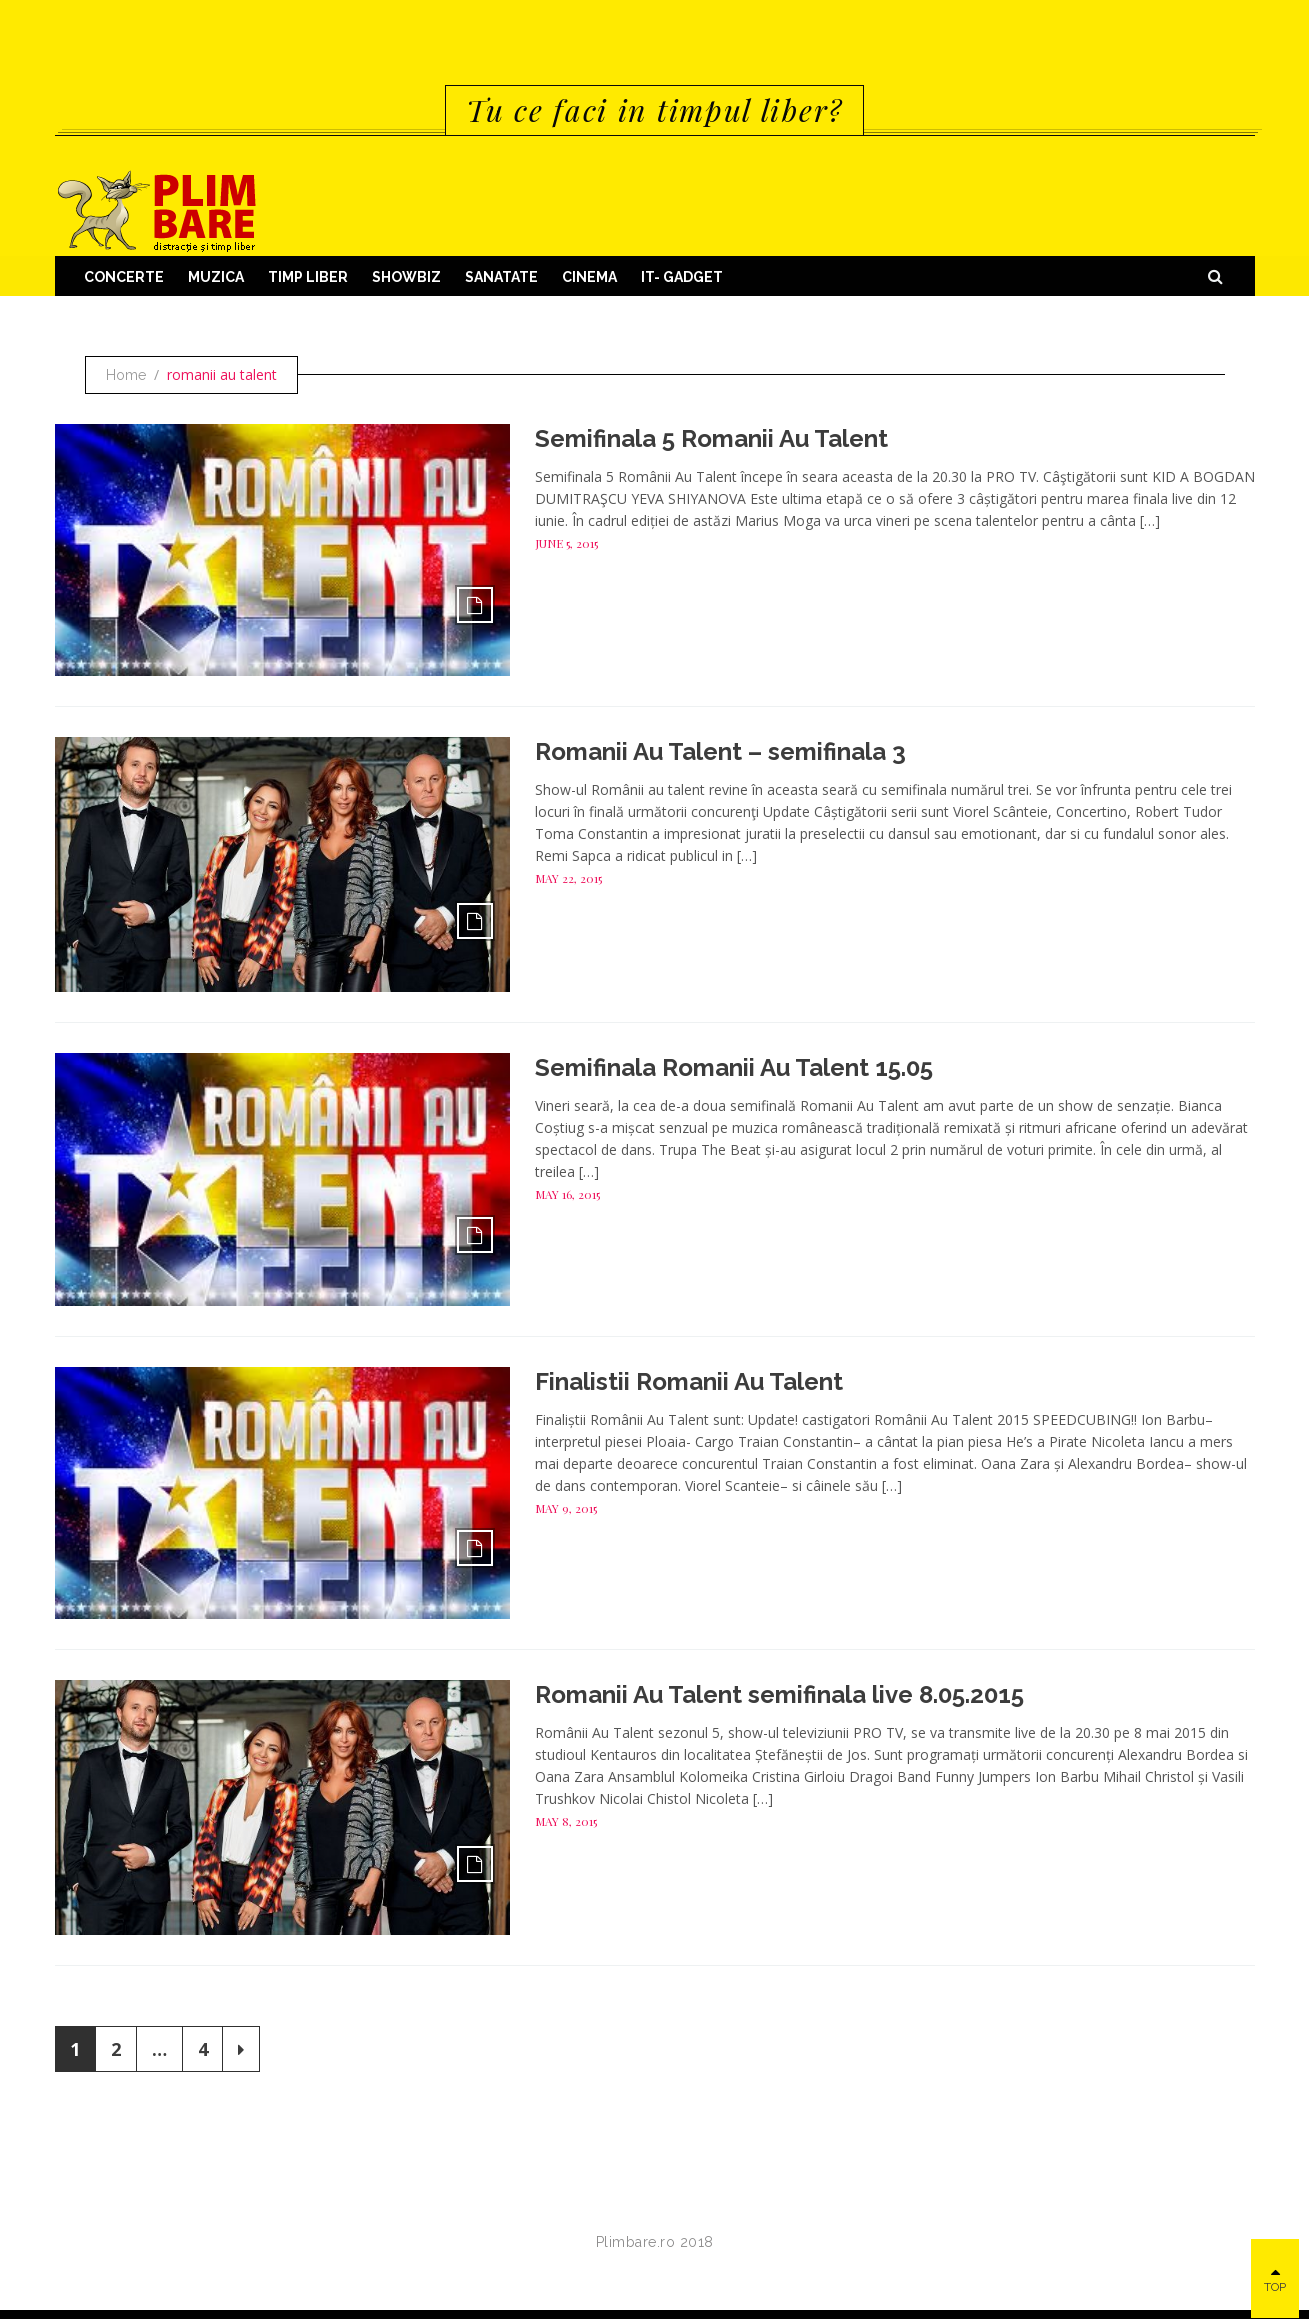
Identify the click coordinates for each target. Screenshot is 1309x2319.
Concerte (124, 277)
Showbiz (406, 277)
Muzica (216, 277)
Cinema (589, 277)
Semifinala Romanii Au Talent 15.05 (734, 1067)
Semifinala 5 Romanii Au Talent (711, 438)
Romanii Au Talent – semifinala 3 (720, 751)
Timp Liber (308, 277)
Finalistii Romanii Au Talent (689, 1381)
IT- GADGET (682, 277)
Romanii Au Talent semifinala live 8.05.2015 (779, 1694)
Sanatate (501, 277)
